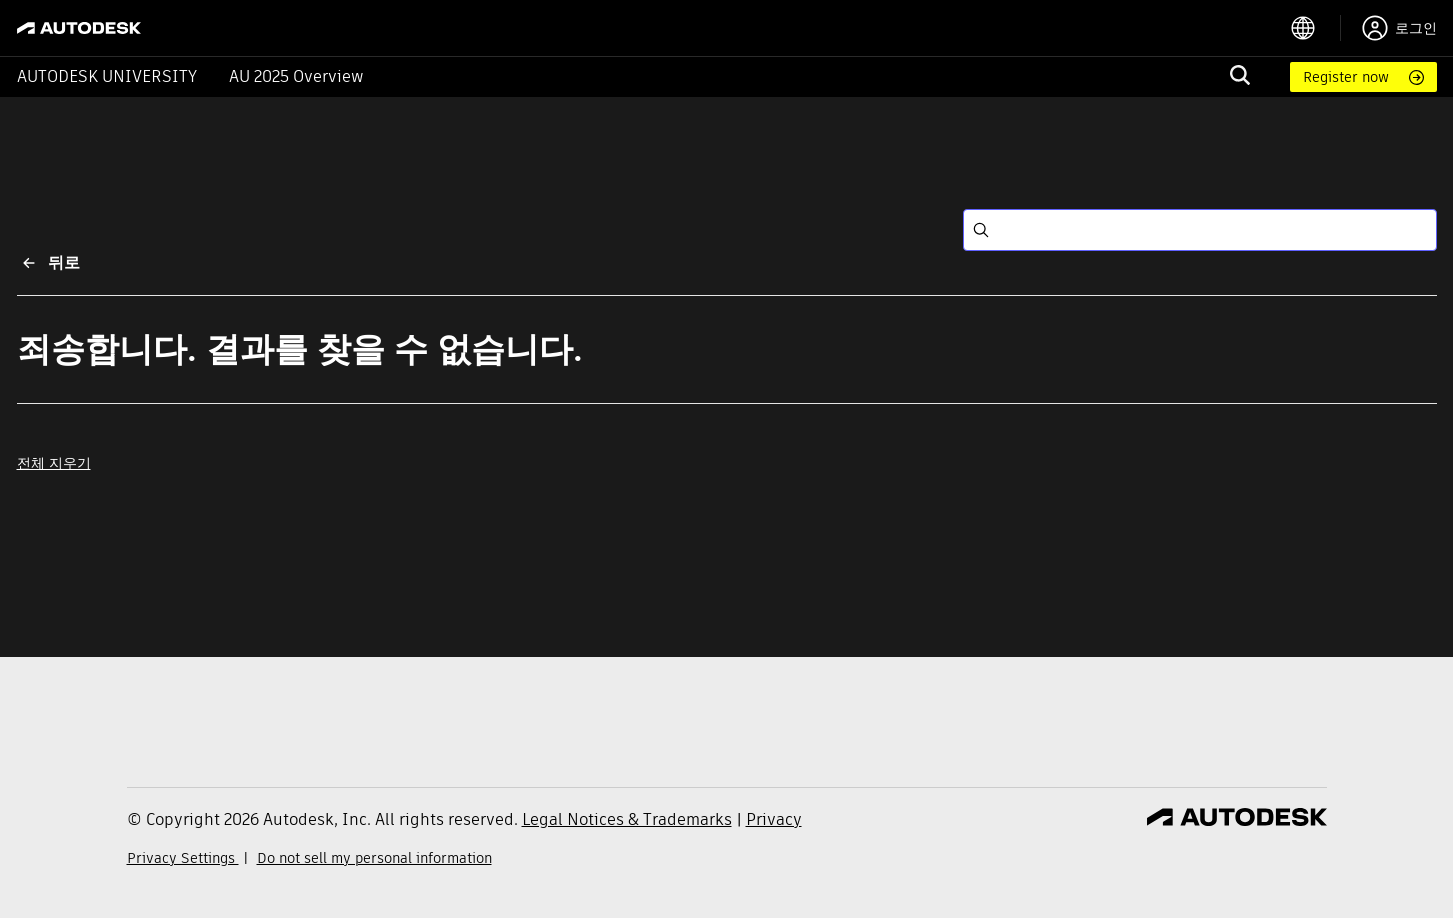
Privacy (774, 819)
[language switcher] (1315, 28)
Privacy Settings (183, 858)
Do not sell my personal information (374, 858)
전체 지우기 (54, 463)
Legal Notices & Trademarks (627, 819)
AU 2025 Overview (296, 76)
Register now (1346, 77)
